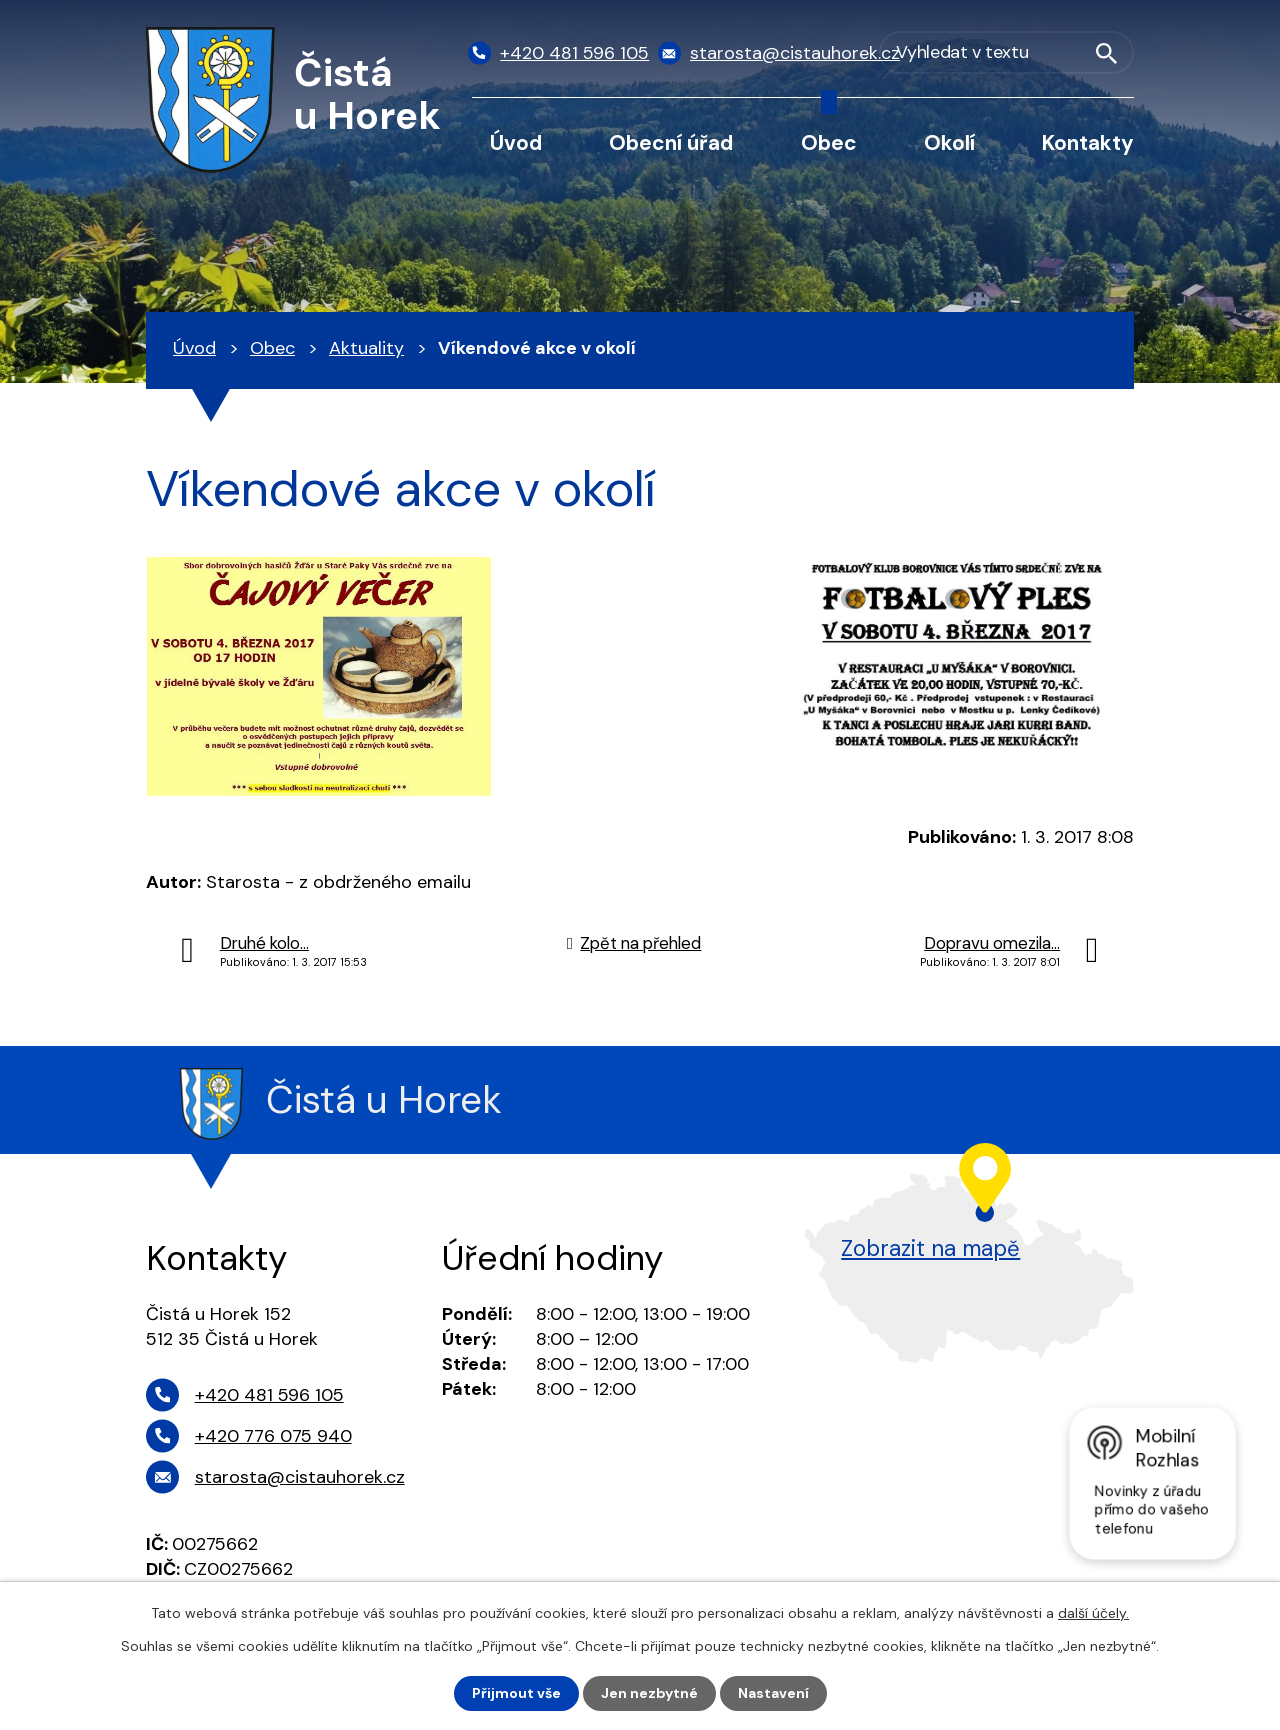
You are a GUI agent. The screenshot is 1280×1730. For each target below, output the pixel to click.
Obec (829, 142)
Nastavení (773, 1693)
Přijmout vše (516, 1693)
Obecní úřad (671, 142)
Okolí (949, 142)
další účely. (1093, 1613)
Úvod (516, 142)
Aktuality (366, 348)
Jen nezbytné (649, 1693)
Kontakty (1088, 142)
